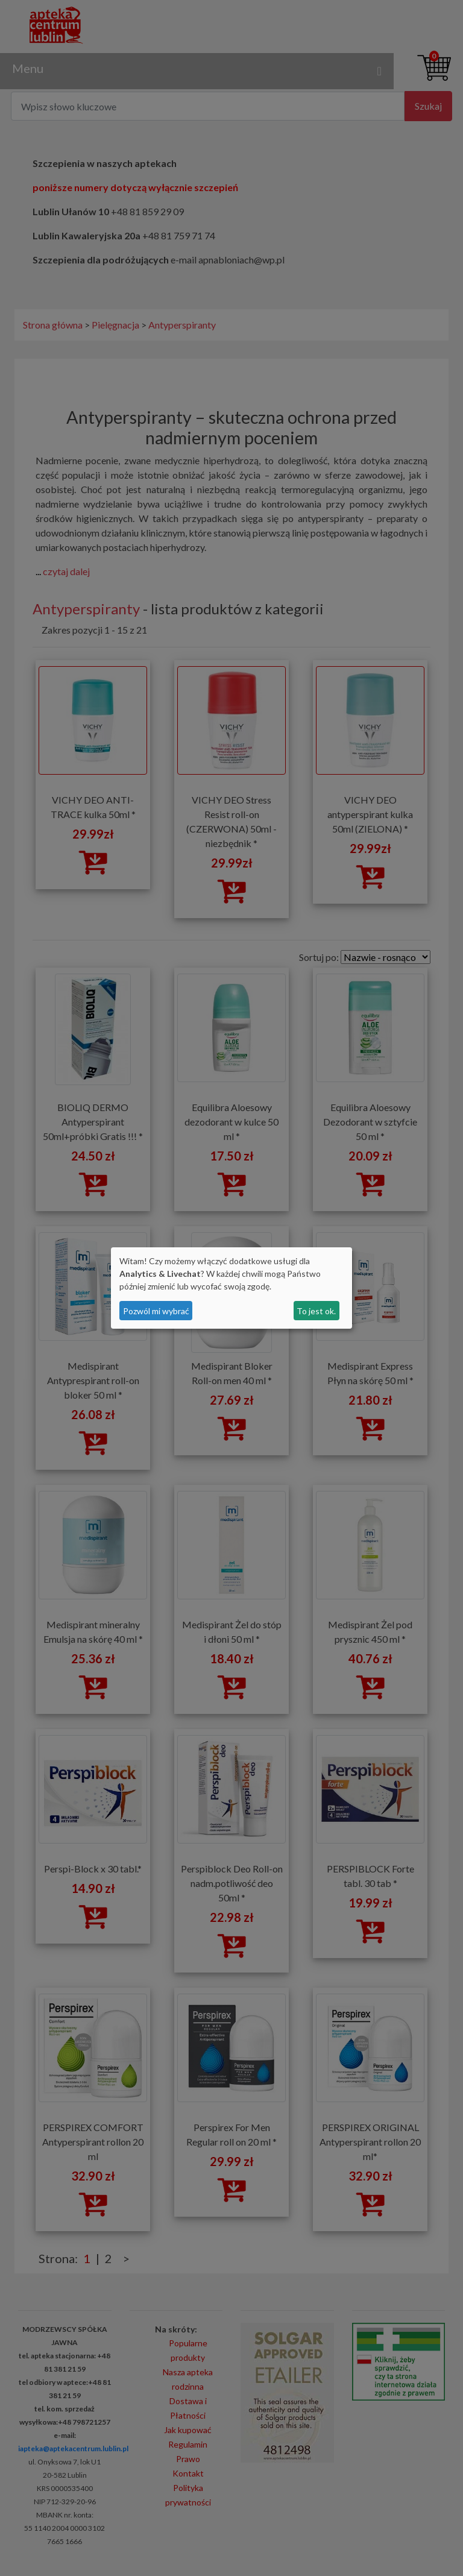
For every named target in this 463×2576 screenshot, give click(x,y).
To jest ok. (316, 1311)
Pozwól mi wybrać (156, 1311)
